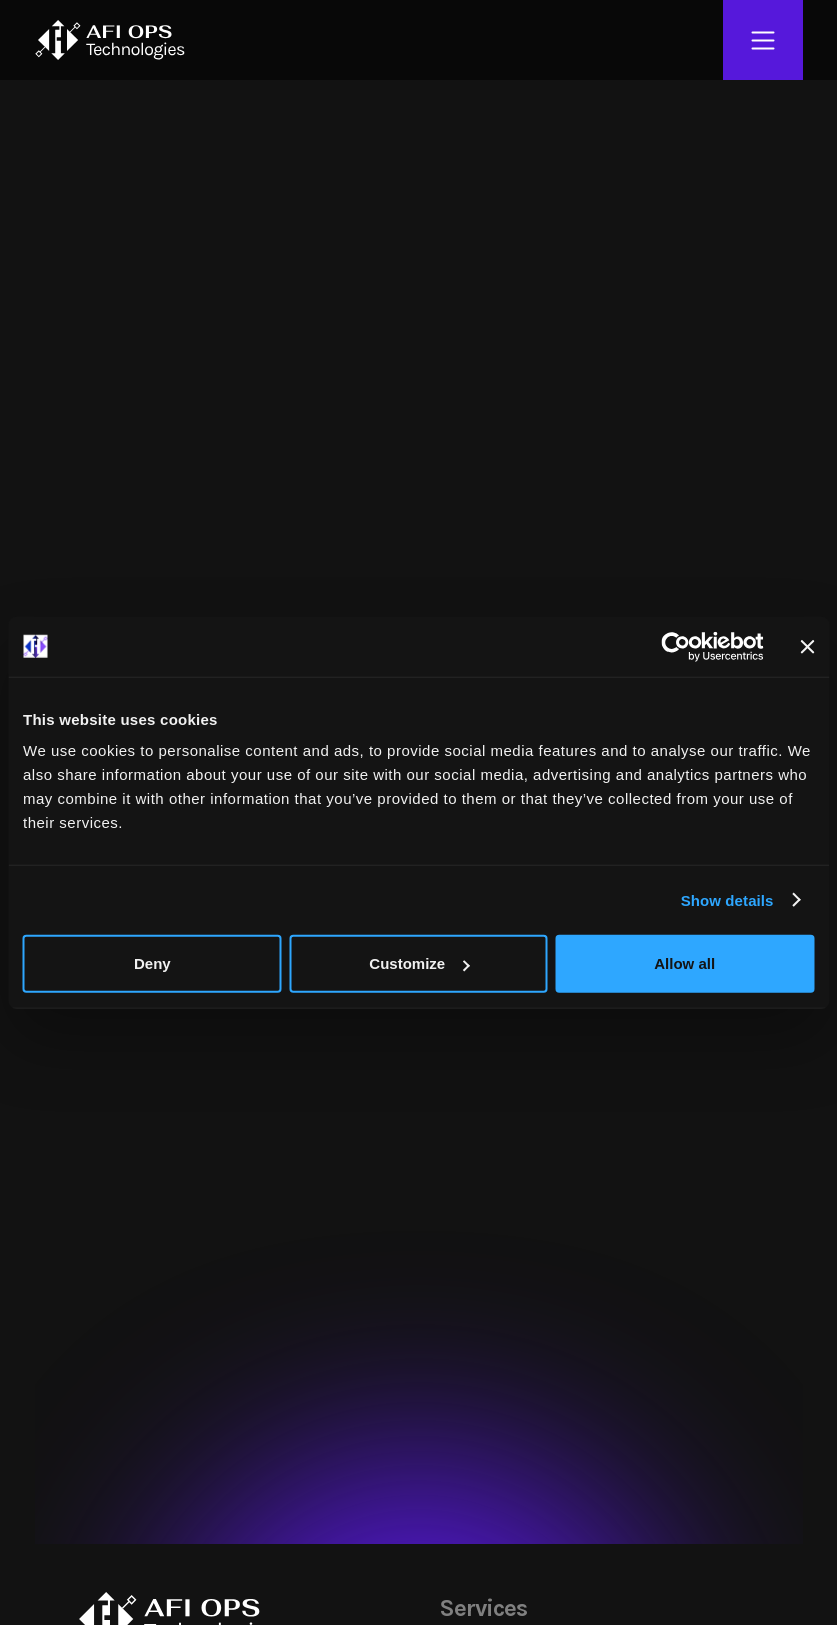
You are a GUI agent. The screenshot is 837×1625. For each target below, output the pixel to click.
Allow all (684, 963)
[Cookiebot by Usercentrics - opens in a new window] (675, 646)
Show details (727, 899)
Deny (152, 963)
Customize (419, 963)
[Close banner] (807, 646)
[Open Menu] (763, 40)
